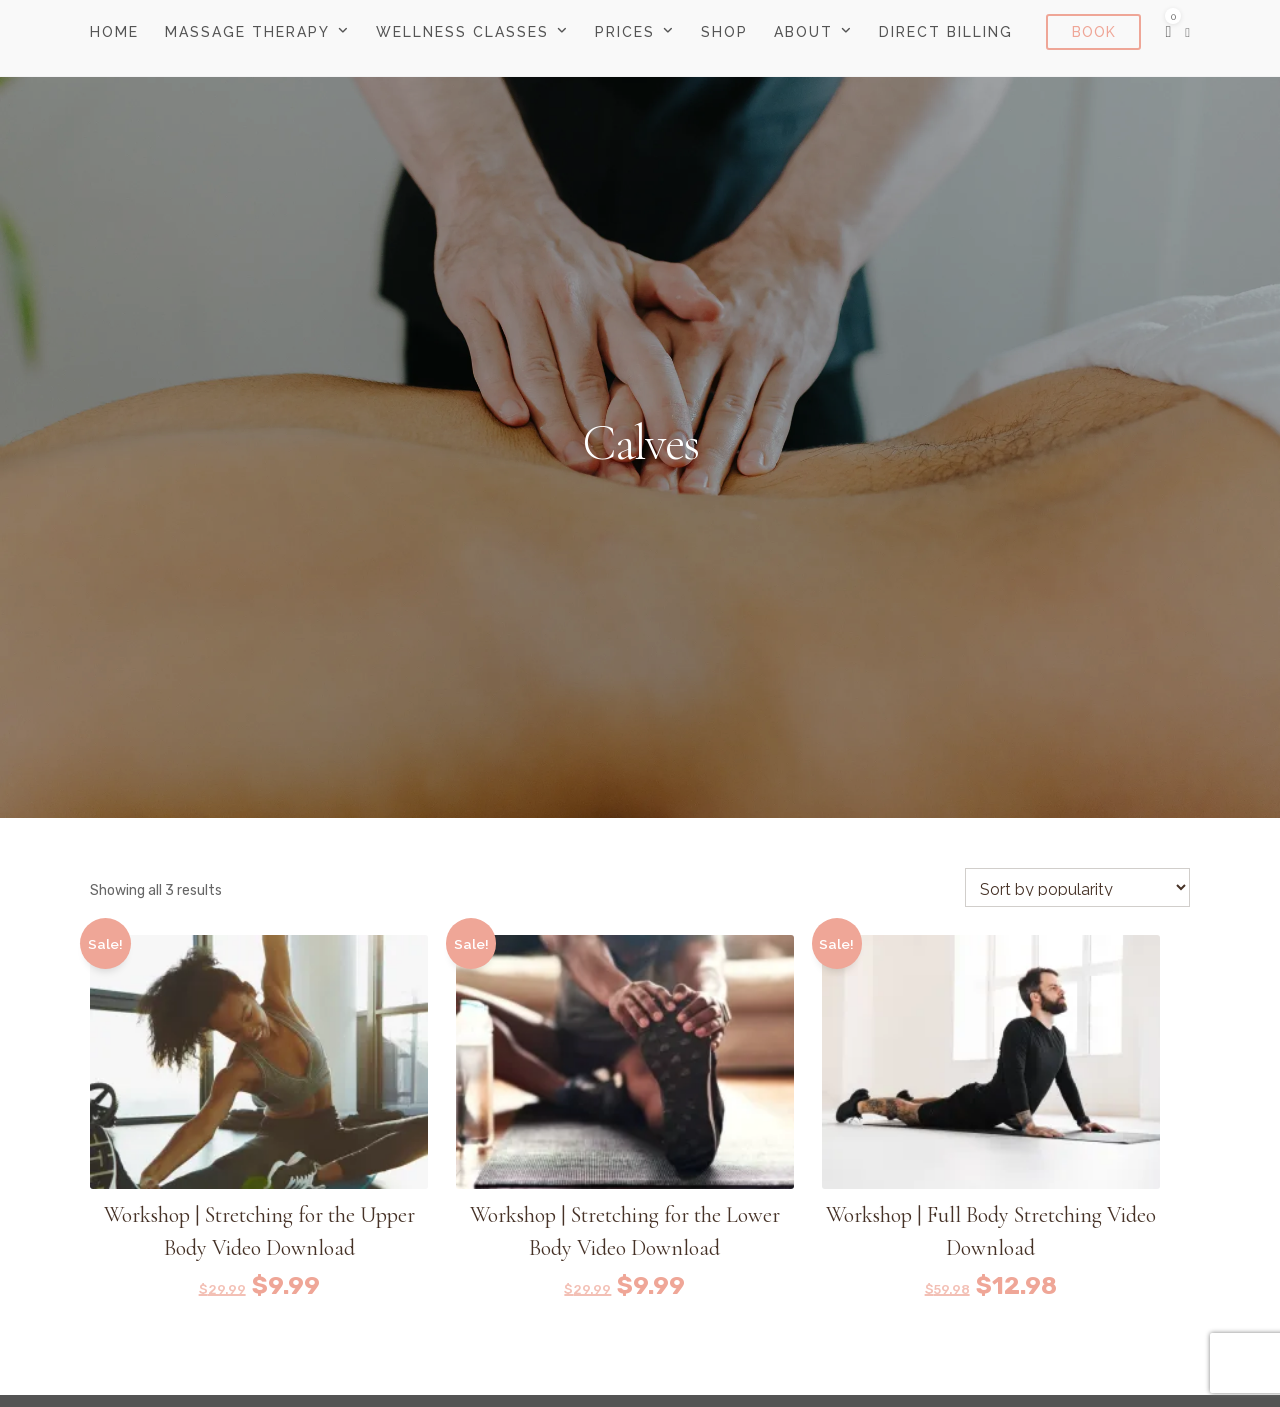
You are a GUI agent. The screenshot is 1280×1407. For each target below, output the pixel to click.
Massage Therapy (247, 32)
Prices (625, 32)
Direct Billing (946, 32)
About (803, 32)
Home (114, 32)
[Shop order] (1077, 887)
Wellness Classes (462, 32)
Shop (724, 32)
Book (1094, 32)
